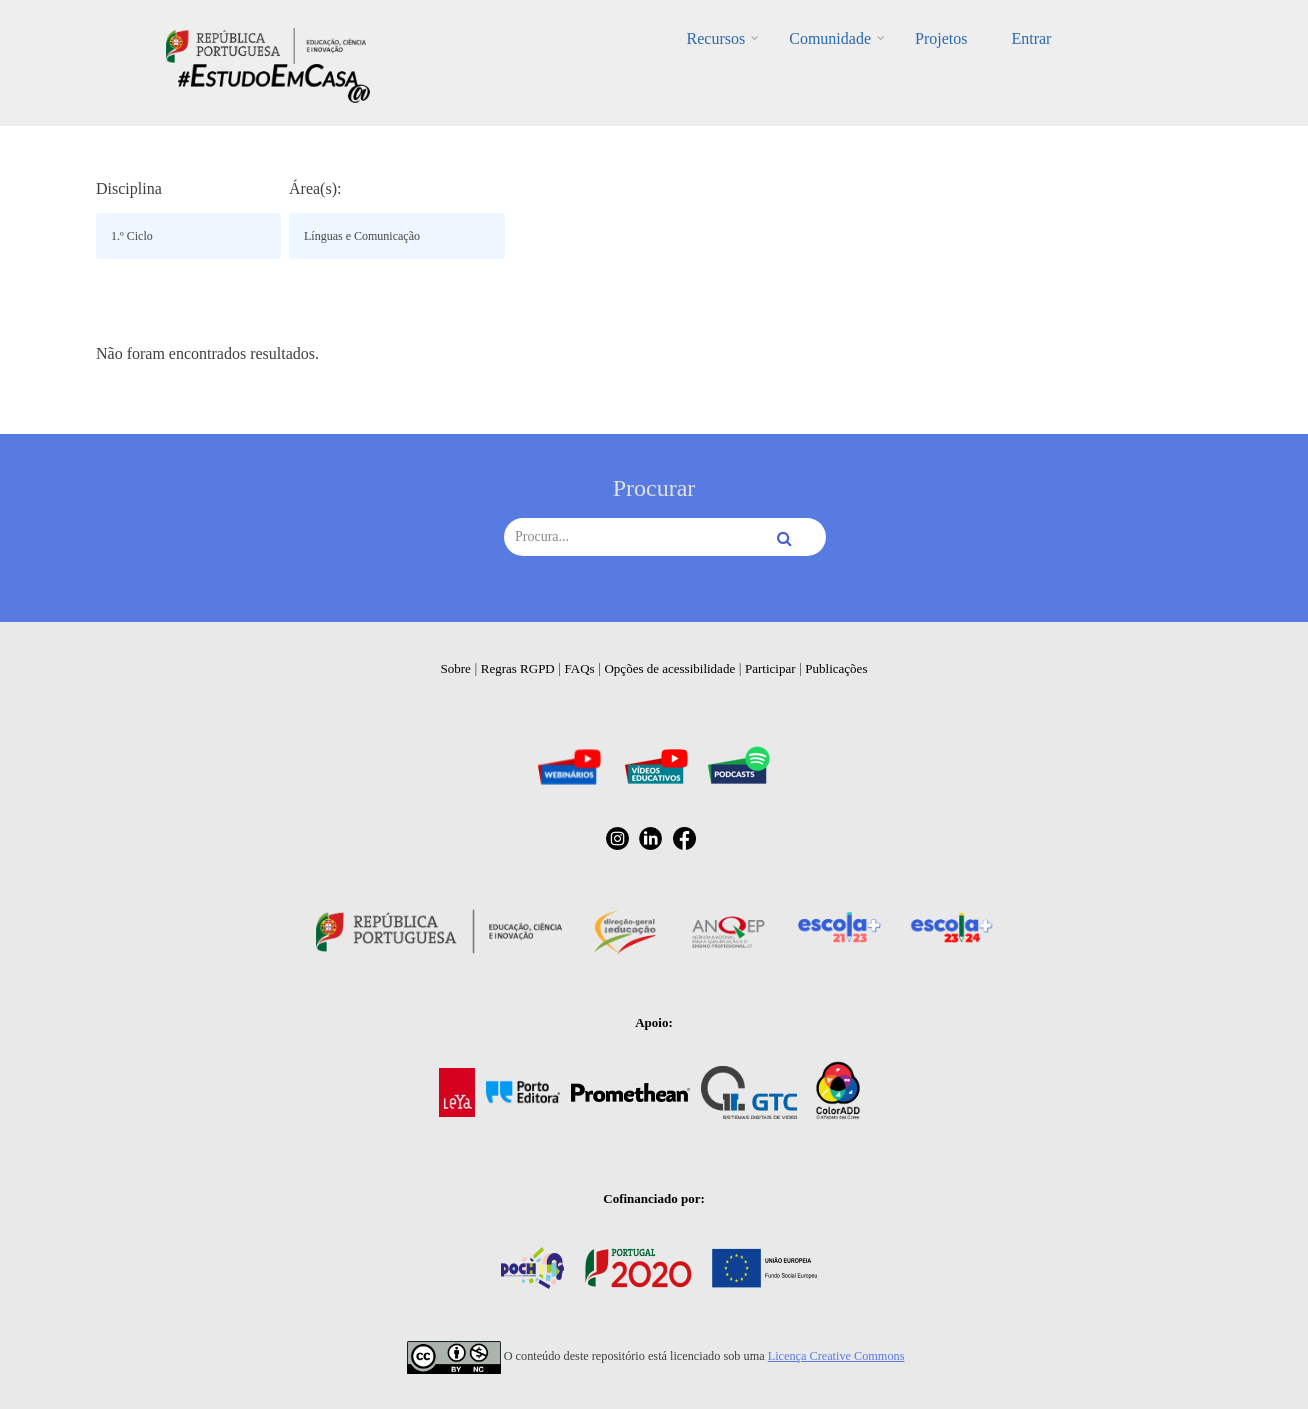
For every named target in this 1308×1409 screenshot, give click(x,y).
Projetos (941, 38)
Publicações (836, 668)
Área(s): (315, 188)
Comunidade (830, 38)
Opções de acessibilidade (669, 668)
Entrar (1031, 38)
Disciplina (129, 188)
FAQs (580, 668)
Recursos (716, 38)
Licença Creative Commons (836, 1356)
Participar (770, 668)
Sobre (456, 668)
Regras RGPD (518, 668)
